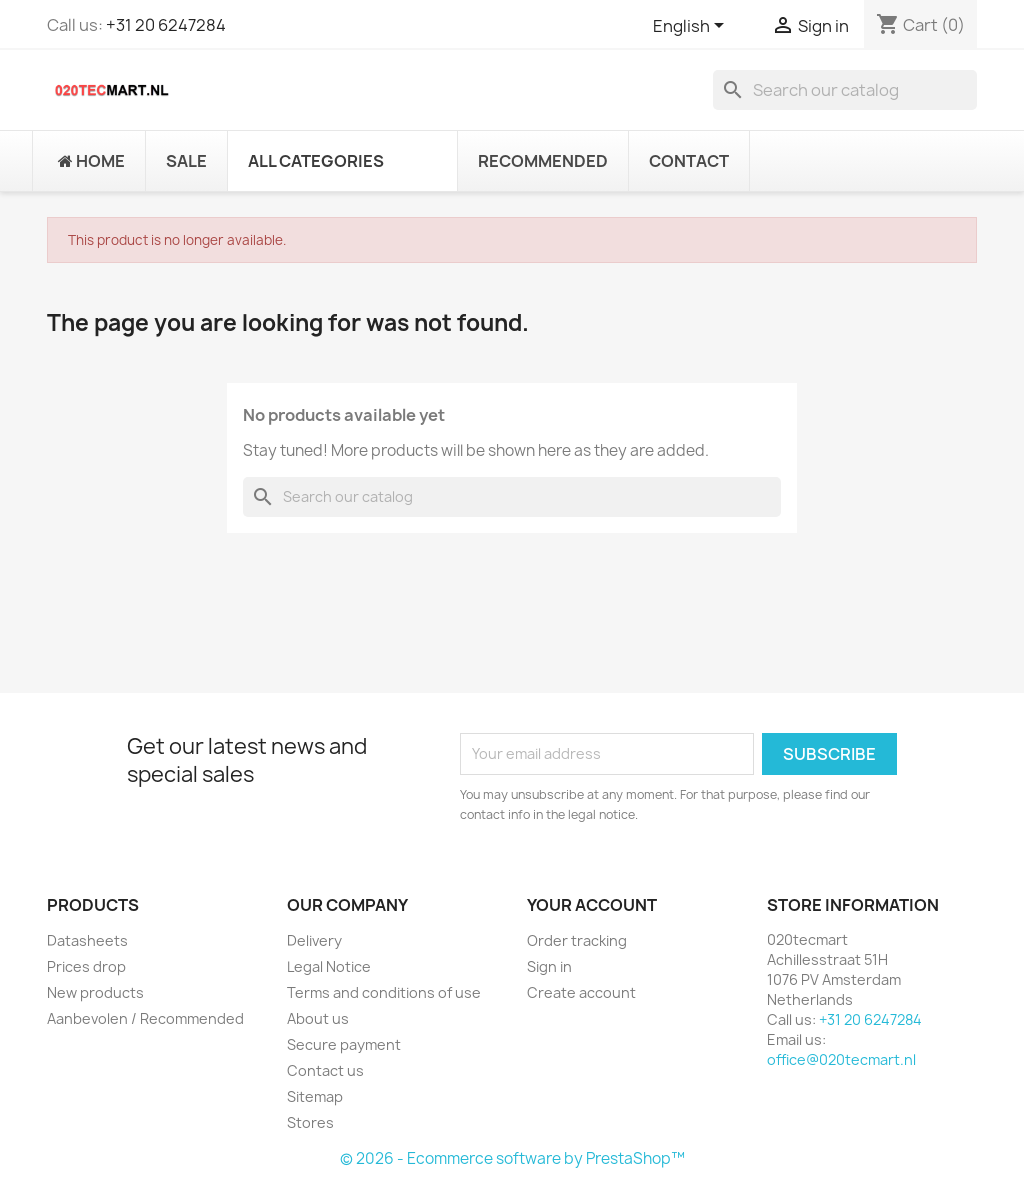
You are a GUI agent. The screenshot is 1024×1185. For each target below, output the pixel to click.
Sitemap (315, 1096)
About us (318, 1018)
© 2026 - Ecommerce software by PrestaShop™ (512, 1158)
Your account (592, 905)
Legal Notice (329, 966)
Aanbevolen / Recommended (145, 1018)
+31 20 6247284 (166, 25)
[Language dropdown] (692, 27)
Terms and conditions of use (384, 992)
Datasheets (87, 940)
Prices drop (86, 966)
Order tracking (577, 940)
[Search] (845, 90)
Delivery (314, 940)
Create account (581, 992)
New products (95, 992)
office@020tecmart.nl (841, 1059)
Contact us (325, 1070)
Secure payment (344, 1044)
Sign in (549, 966)
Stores (310, 1122)
